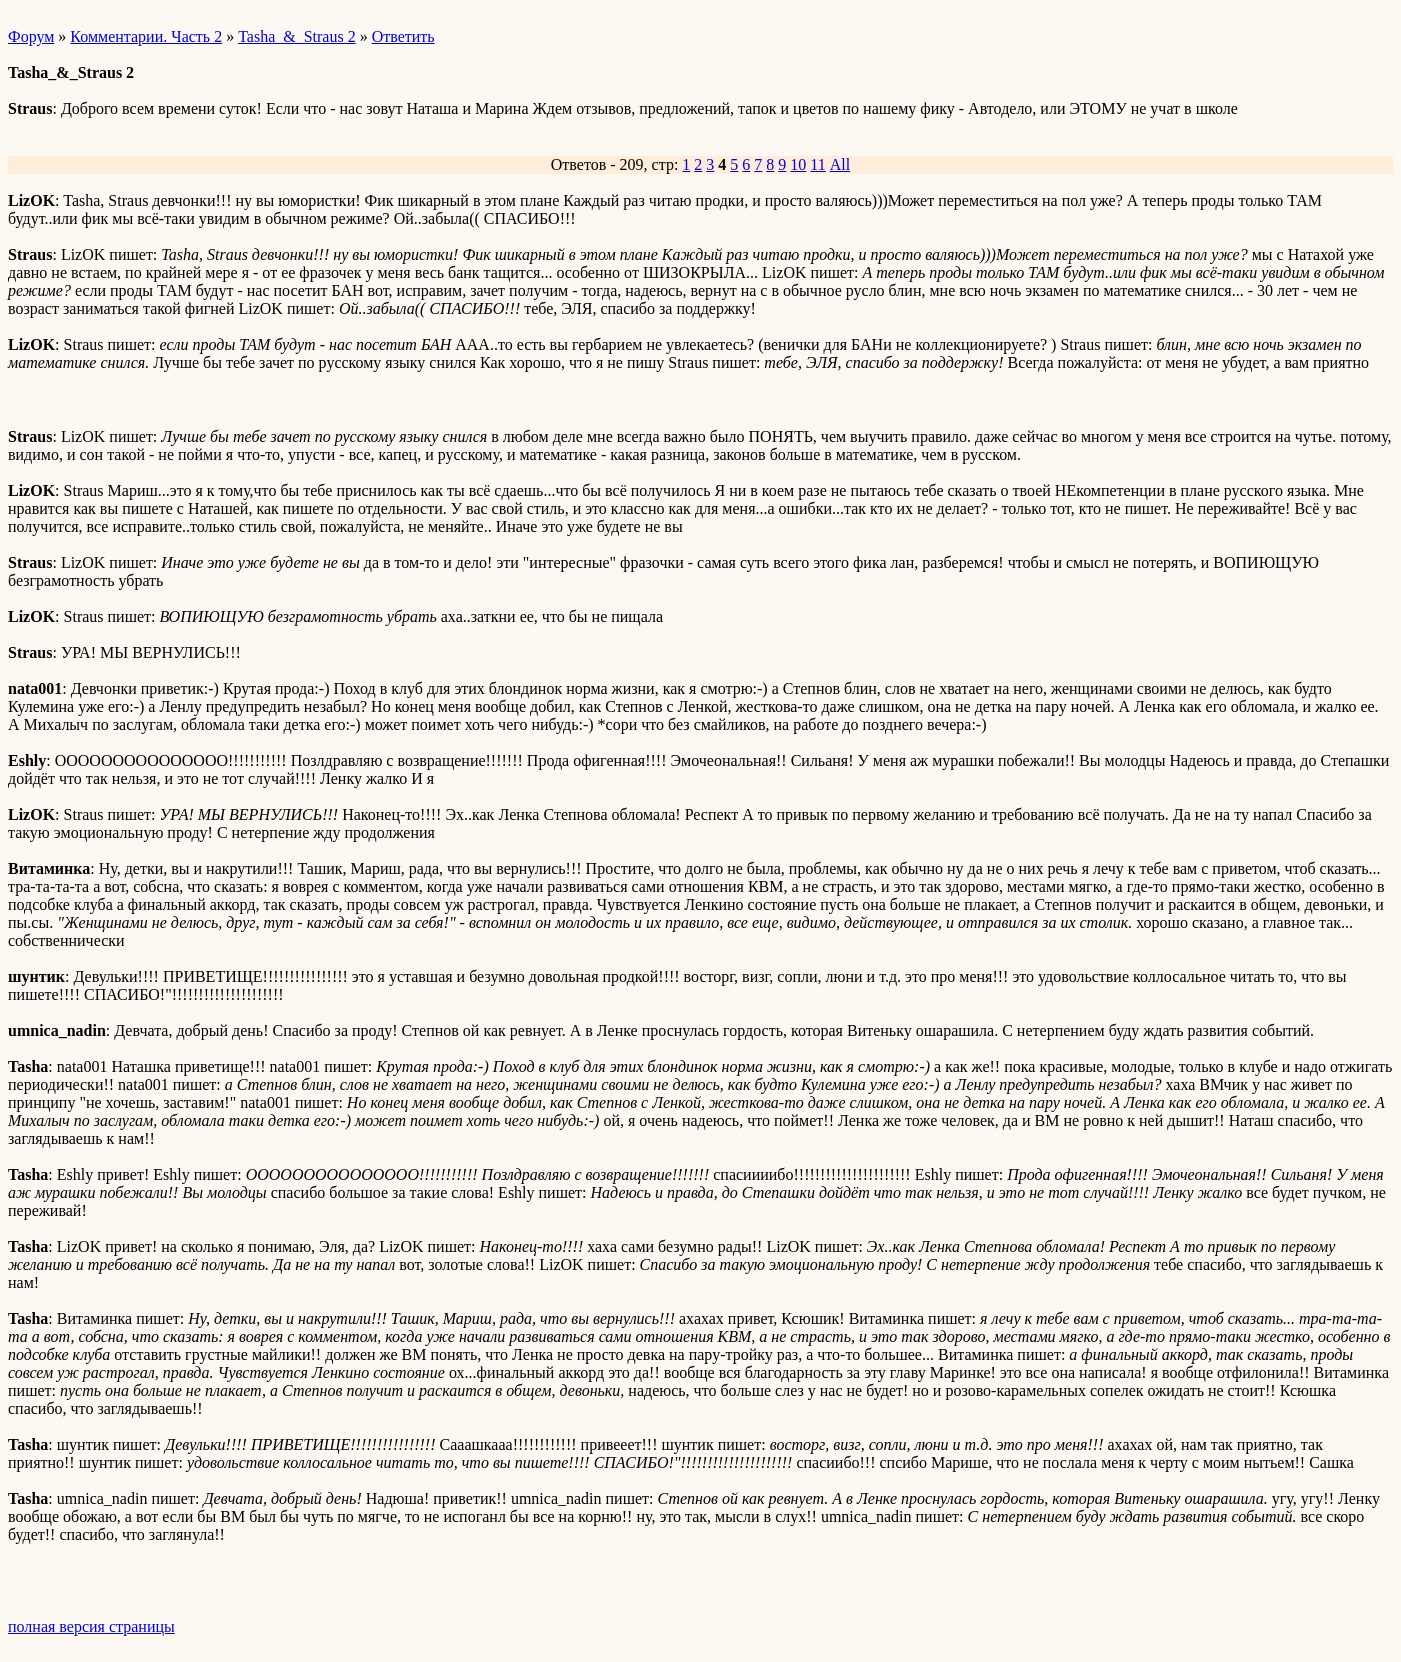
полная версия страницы (91, 1626)
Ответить (403, 36)
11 (817, 164)
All (840, 164)
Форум (31, 36)
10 (798, 164)
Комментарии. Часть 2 (146, 36)
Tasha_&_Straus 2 (297, 36)
